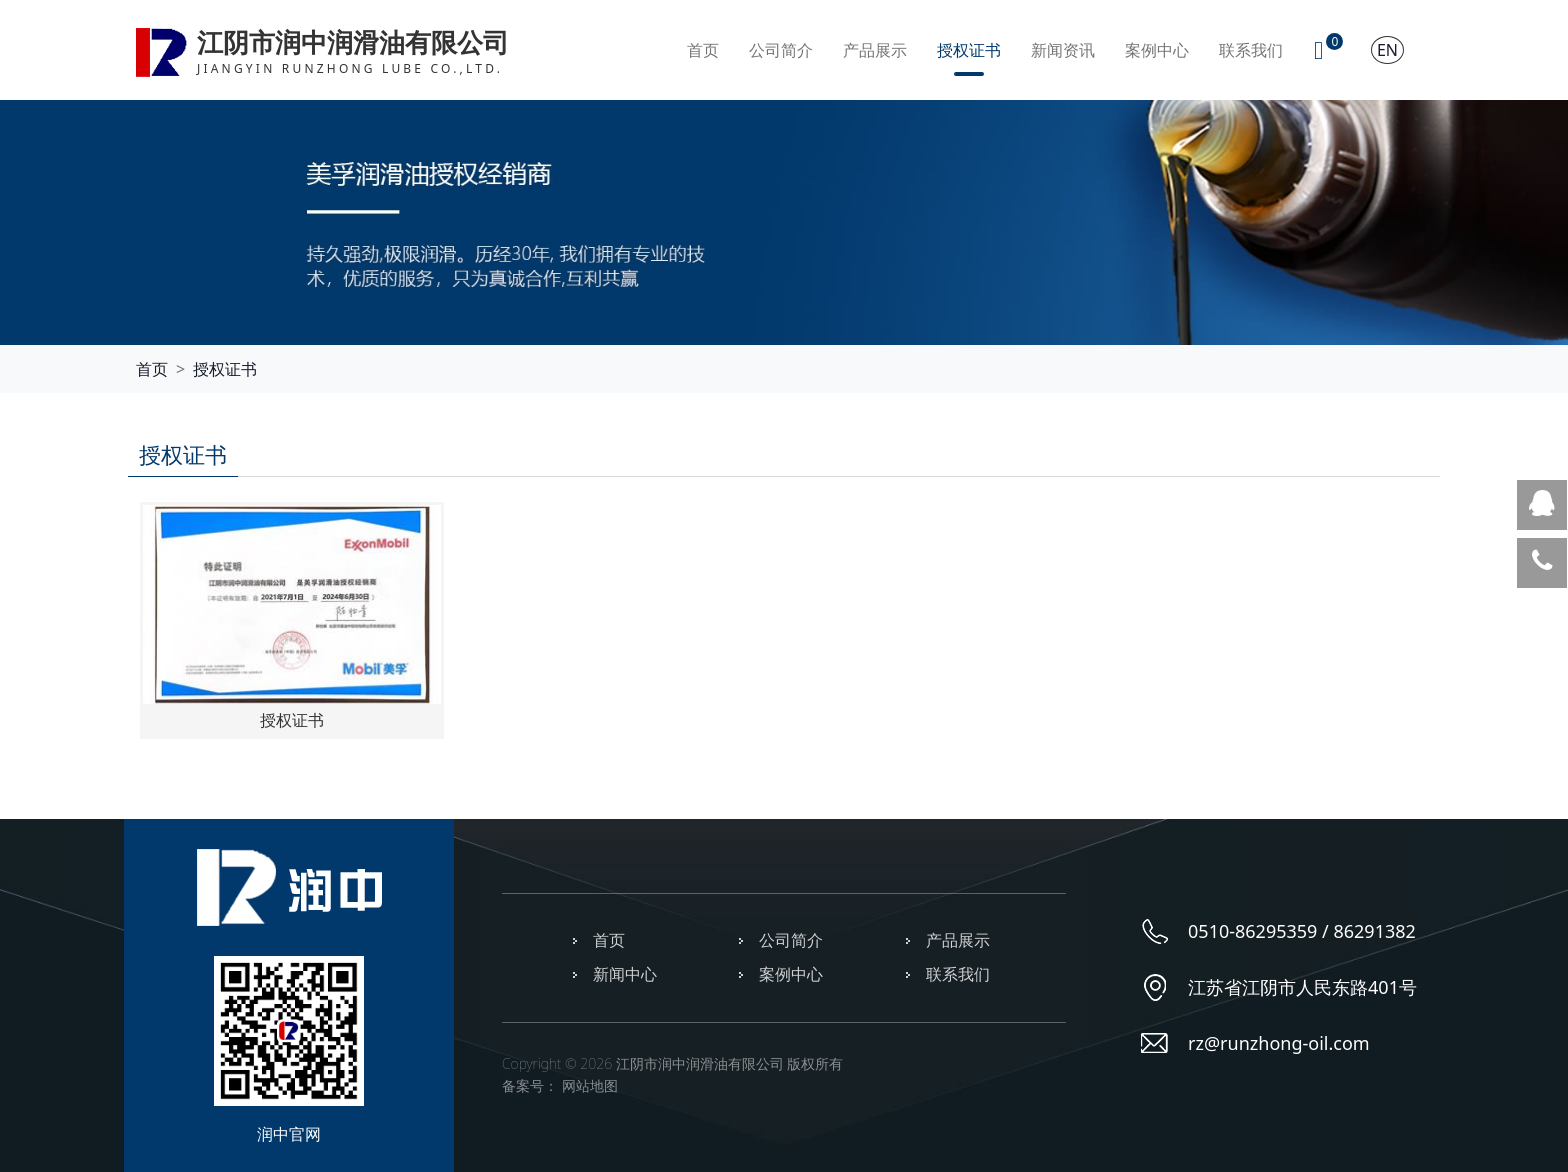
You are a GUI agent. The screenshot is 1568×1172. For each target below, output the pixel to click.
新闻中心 (625, 974)
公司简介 (781, 50)
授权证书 (969, 50)
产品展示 (875, 50)
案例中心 (1157, 50)
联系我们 (1251, 50)
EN (1387, 50)
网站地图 (590, 1085)
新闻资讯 (1063, 50)
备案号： (530, 1085)
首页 (703, 50)
